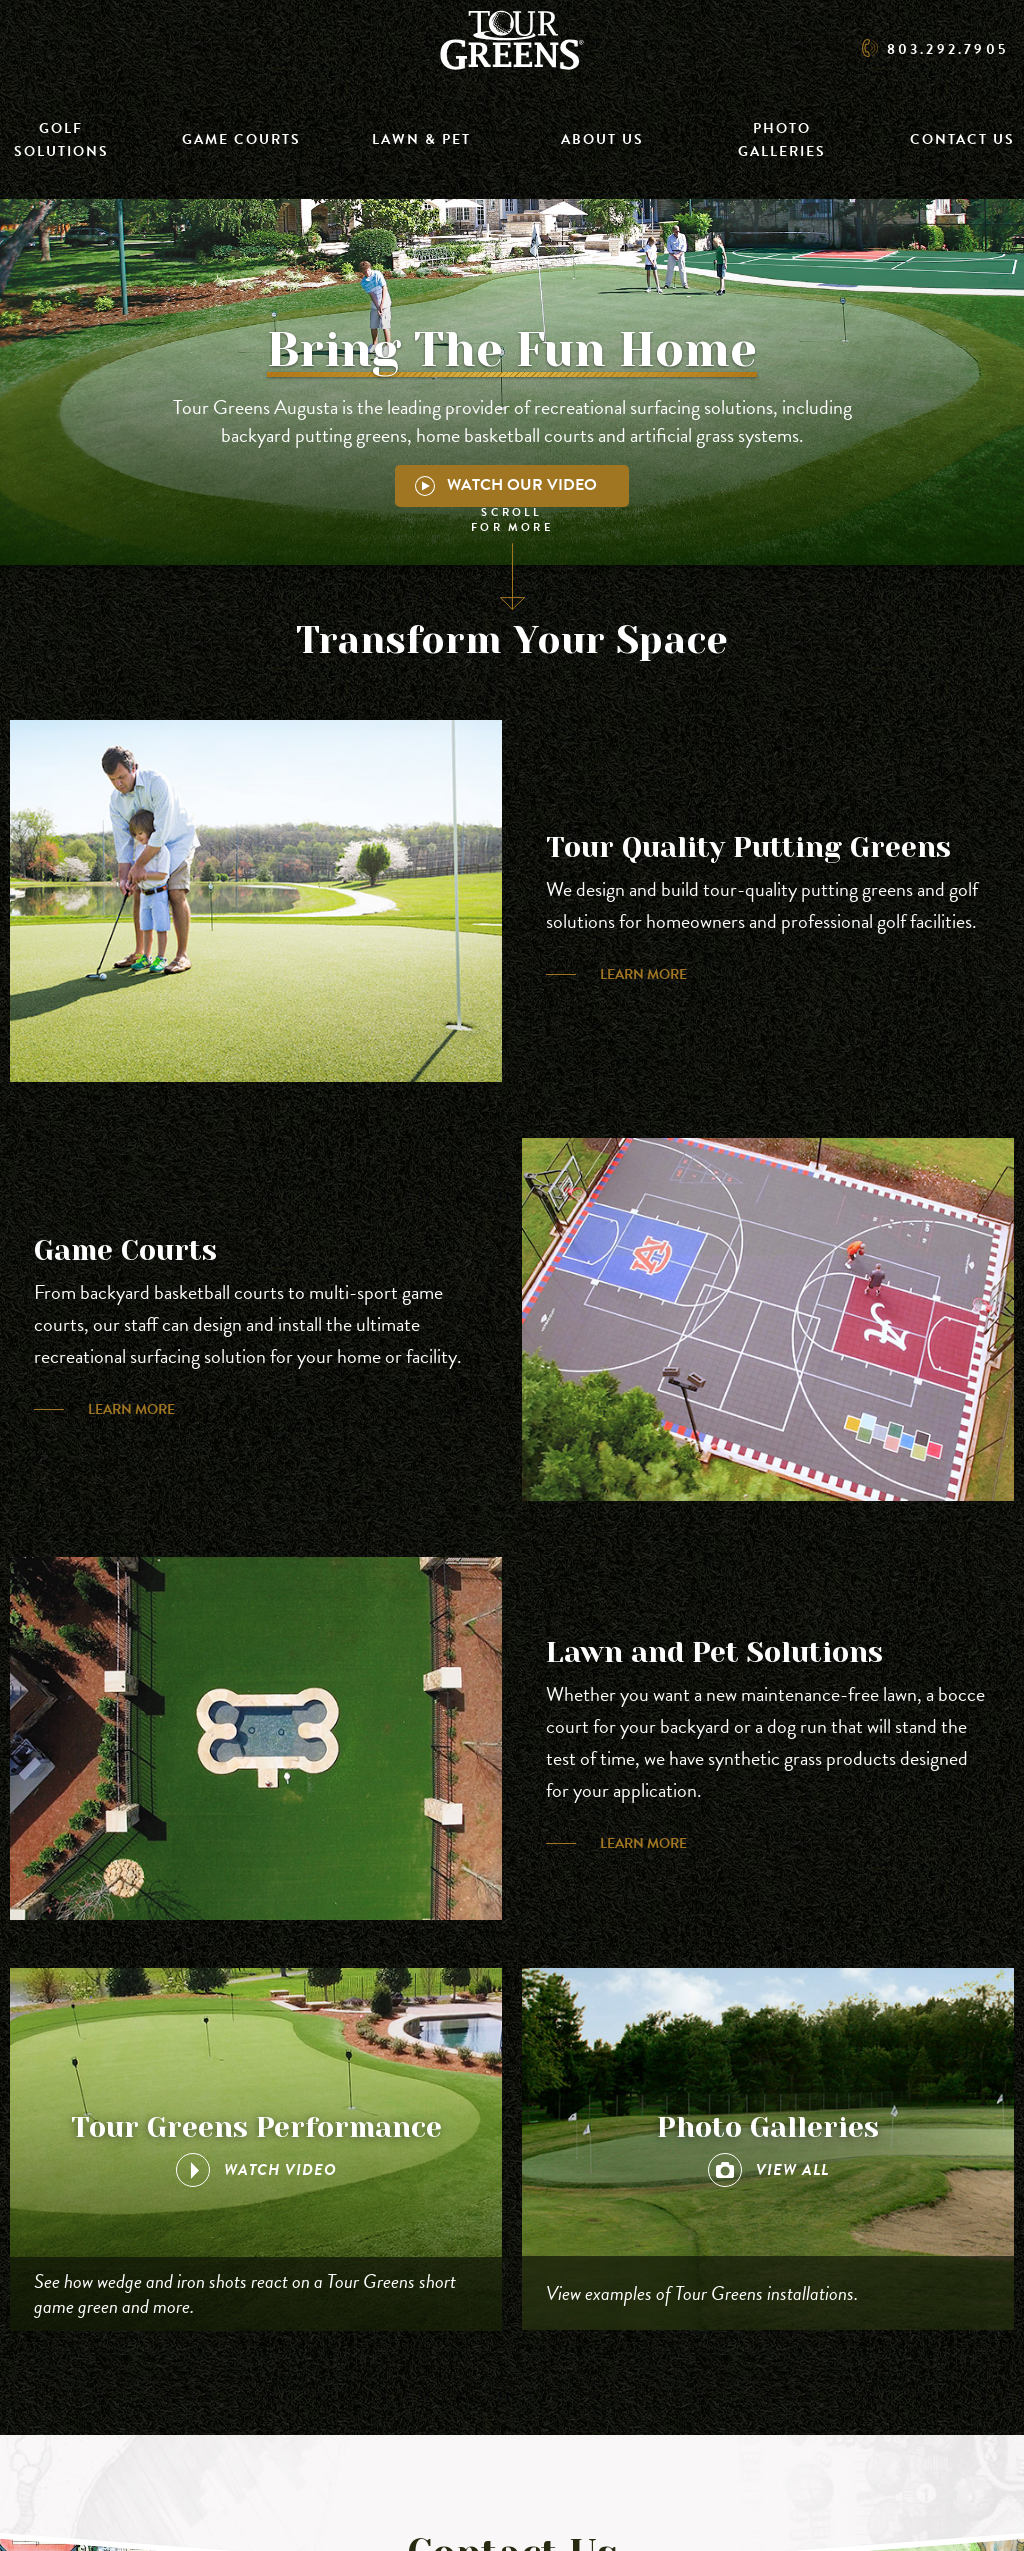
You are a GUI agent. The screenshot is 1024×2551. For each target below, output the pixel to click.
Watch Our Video (506, 485)
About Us (602, 139)
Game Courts (241, 139)
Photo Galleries (782, 139)
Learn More (643, 974)
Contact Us (962, 139)
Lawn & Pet (421, 139)
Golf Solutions (61, 139)
